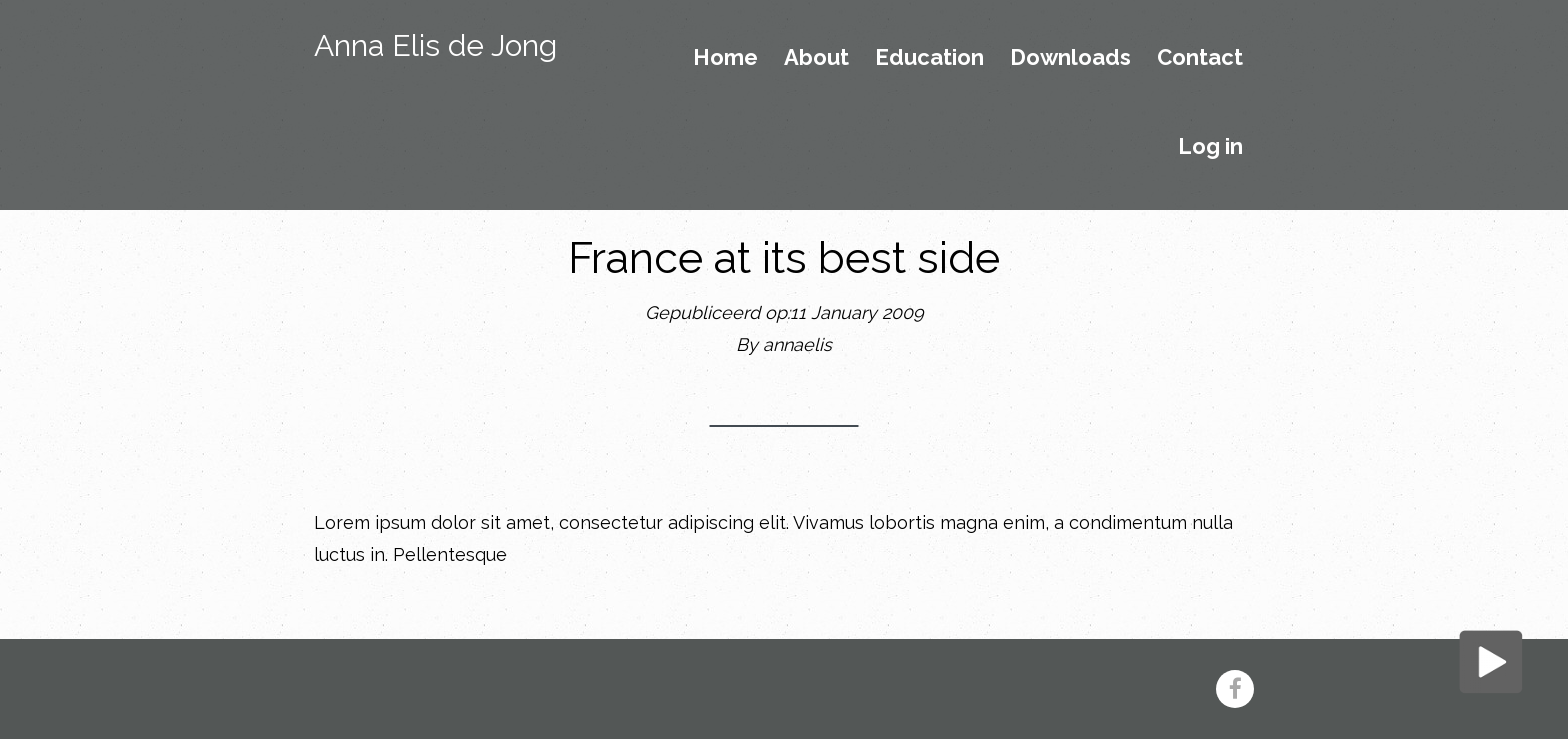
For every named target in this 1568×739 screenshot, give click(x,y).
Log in (1210, 147)
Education (929, 58)
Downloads (1070, 58)
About (816, 58)
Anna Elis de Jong (435, 45)
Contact (1200, 58)
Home (725, 58)
